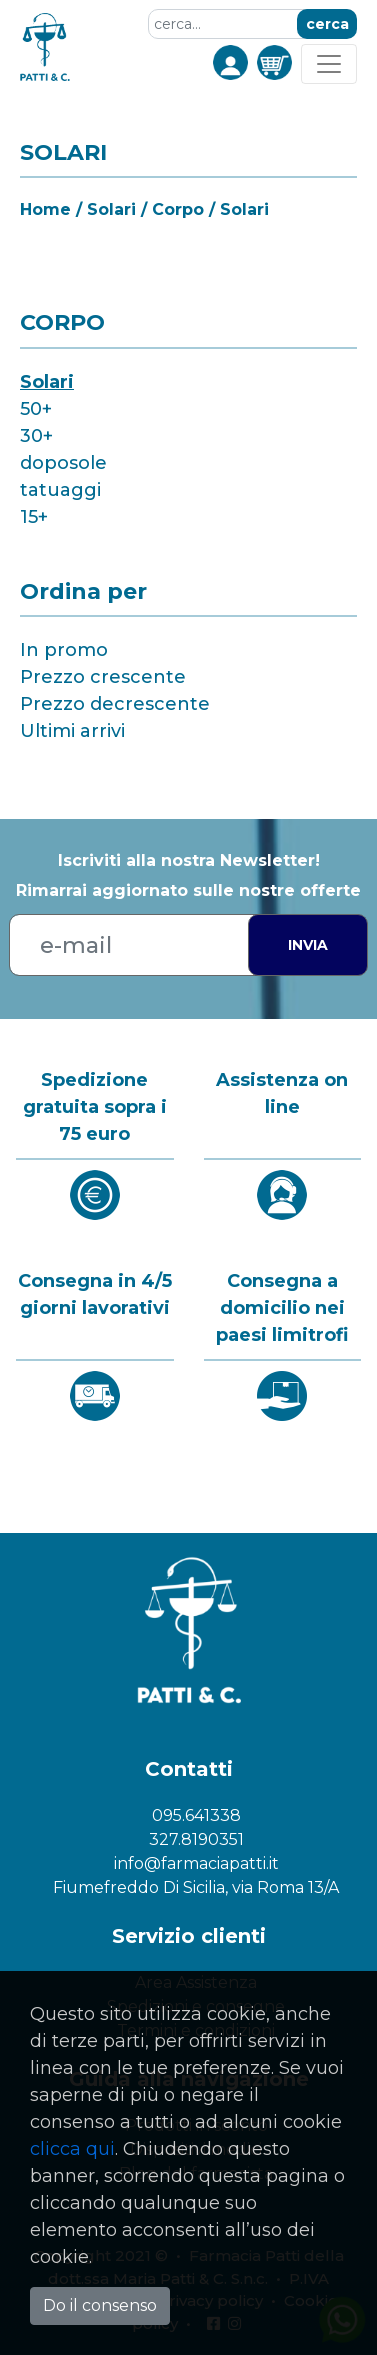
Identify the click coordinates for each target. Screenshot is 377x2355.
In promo (64, 650)
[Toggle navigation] (329, 64)
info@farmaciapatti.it (196, 1863)
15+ (34, 517)
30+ (36, 436)
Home (45, 209)
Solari (47, 382)
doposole (63, 463)
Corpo (178, 209)
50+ (36, 409)
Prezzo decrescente (115, 704)
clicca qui (72, 2149)
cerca (327, 24)
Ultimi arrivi (72, 731)
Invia (308, 945)
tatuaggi (60, 490)
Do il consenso (100, 2305)
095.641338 (196, 1815)
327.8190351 (196, 1839)
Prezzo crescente (103, 677)
